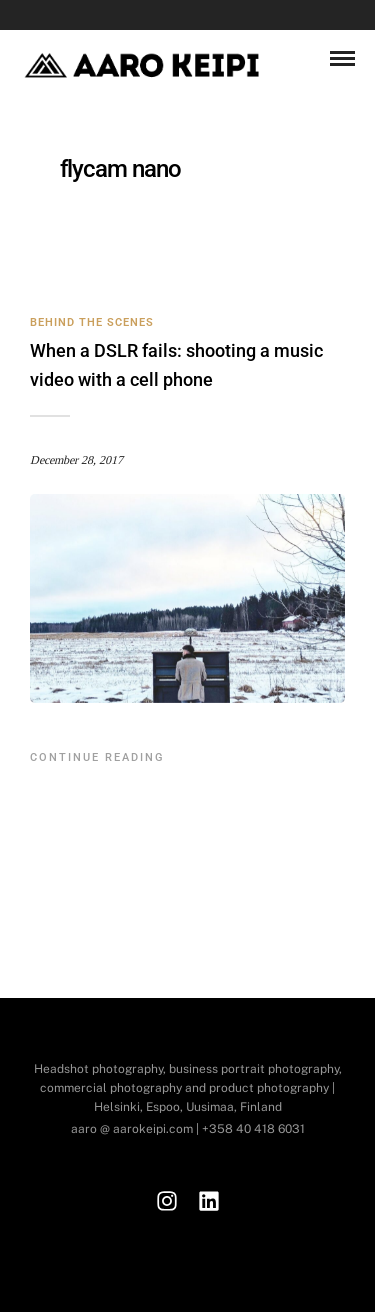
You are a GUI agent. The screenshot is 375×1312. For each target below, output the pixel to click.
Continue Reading (97, 757)
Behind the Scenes (92, 322)
